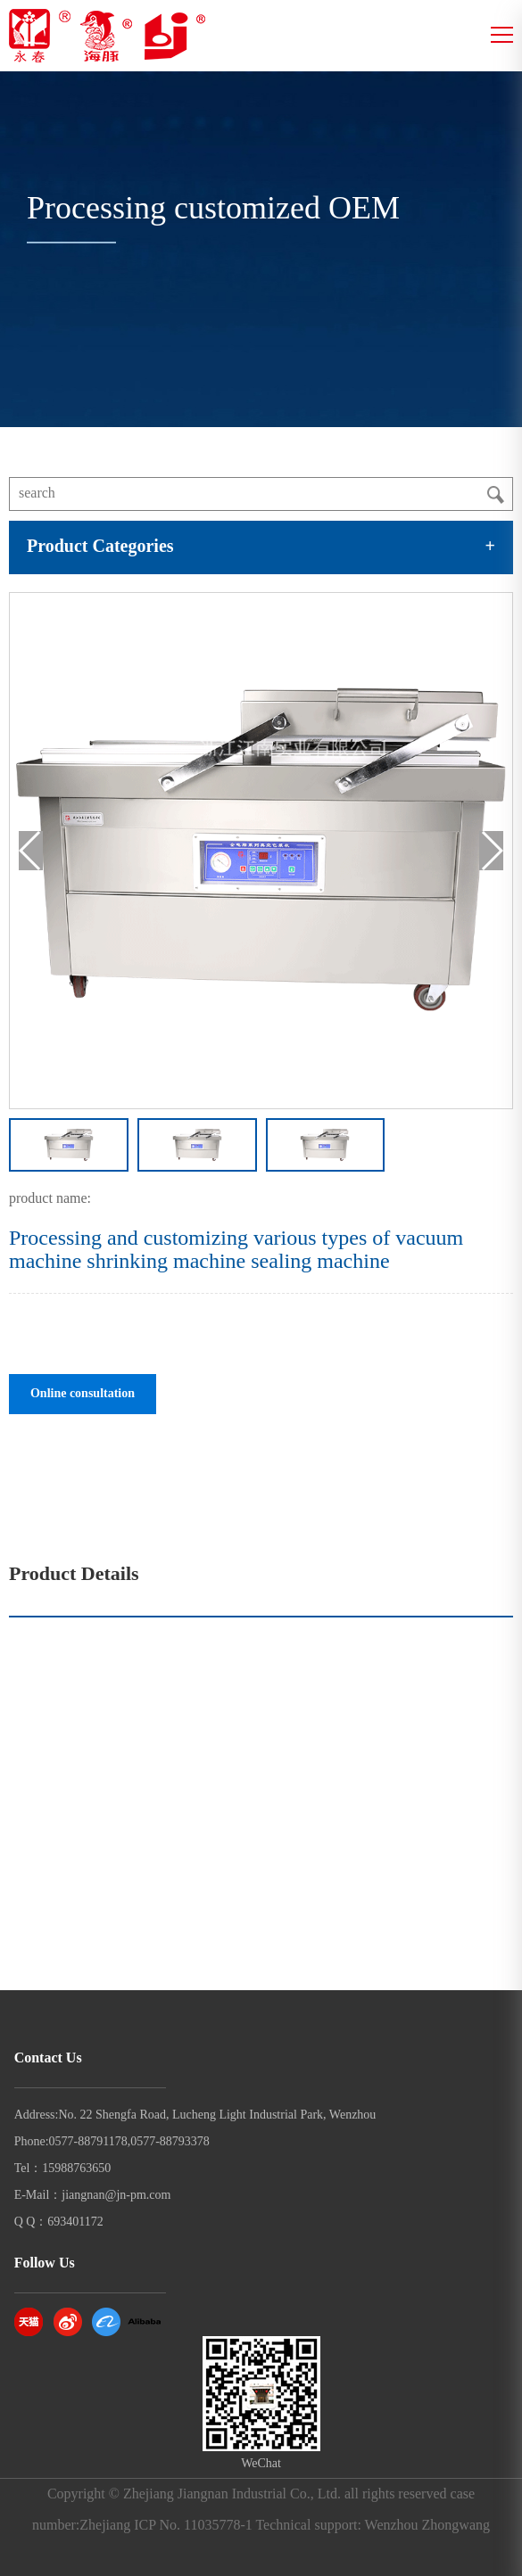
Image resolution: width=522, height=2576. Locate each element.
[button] (491, 850)
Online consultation (82, 1394)
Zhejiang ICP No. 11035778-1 (165, 2525)
